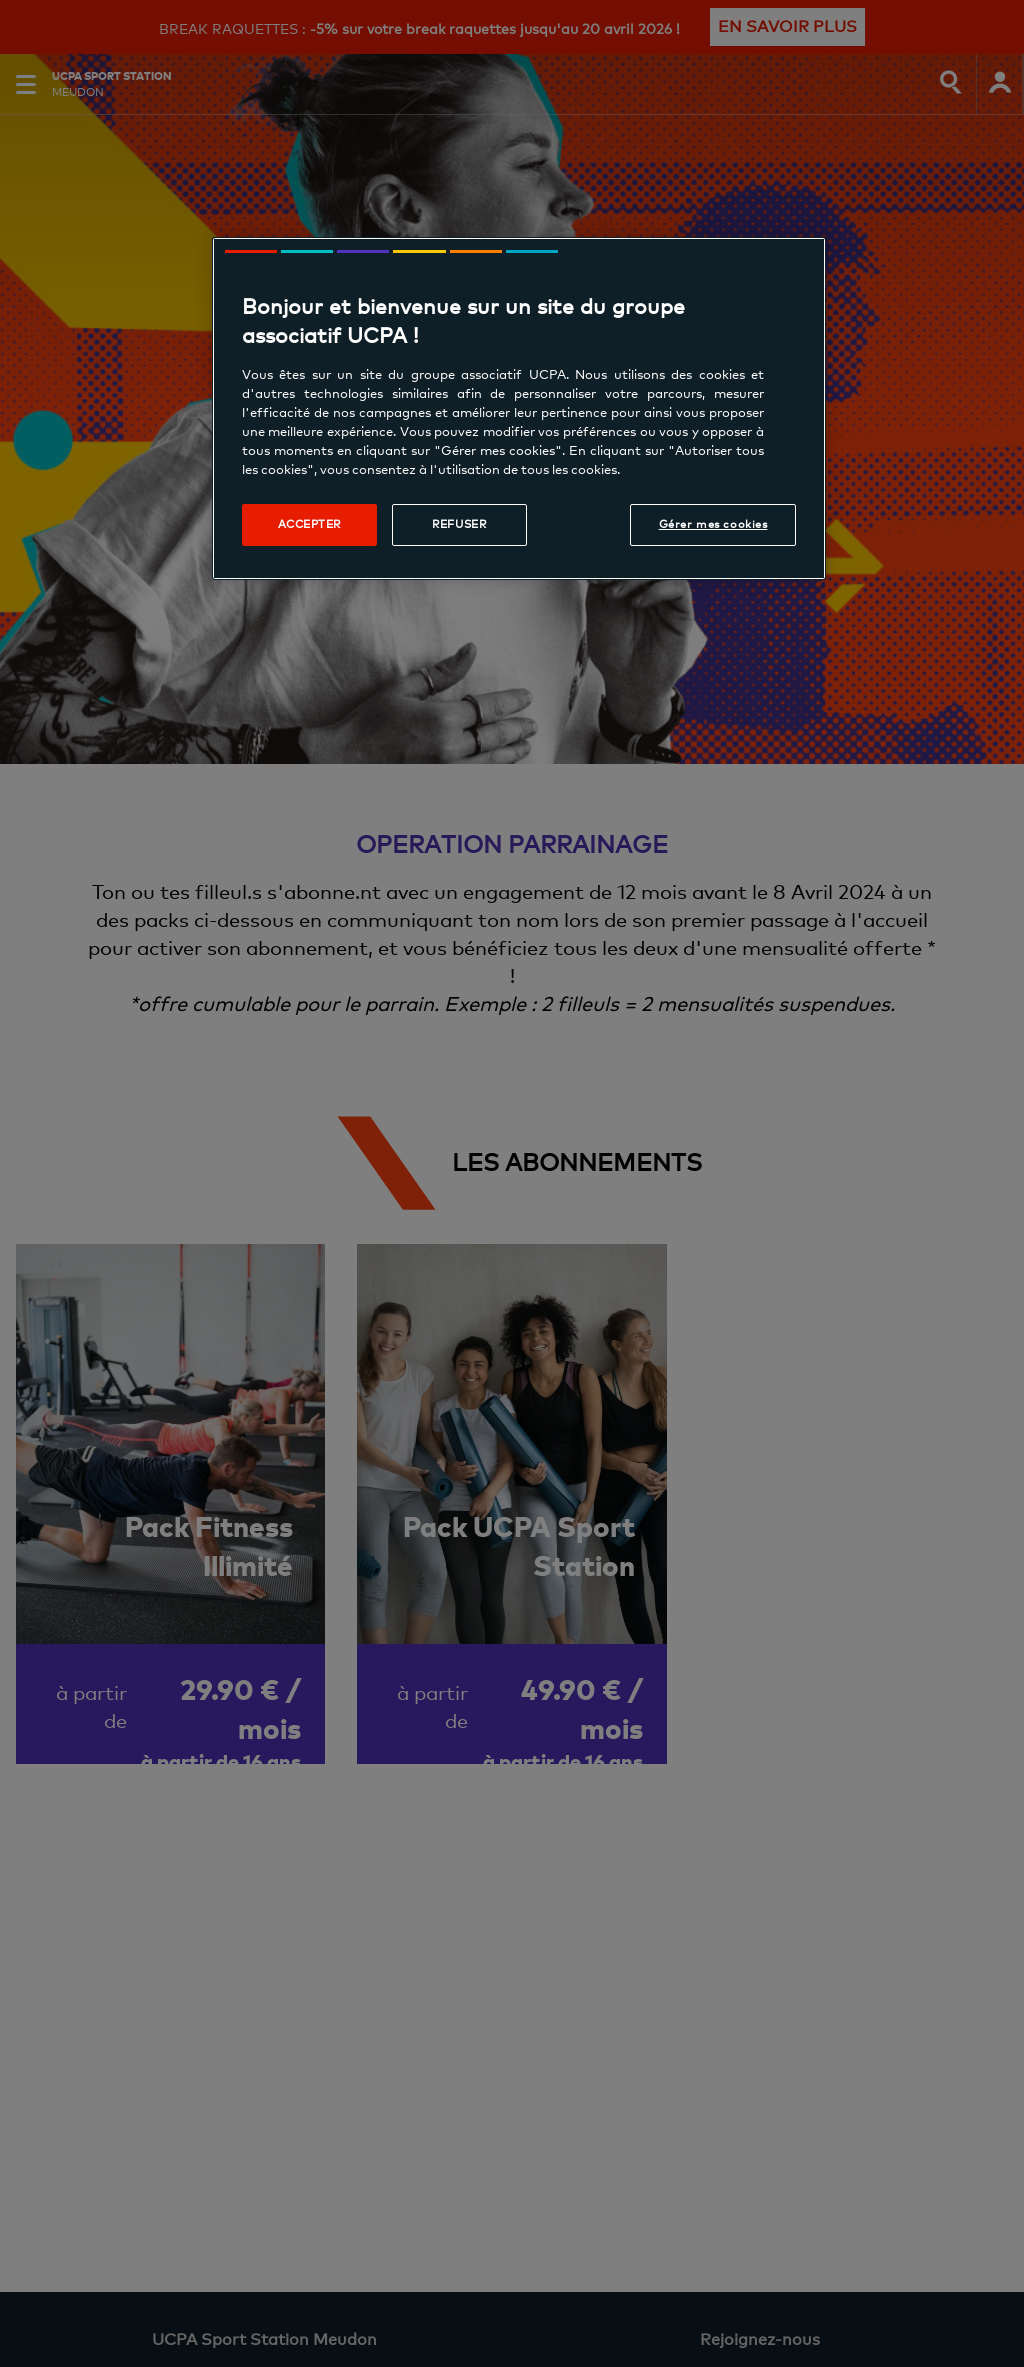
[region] (519, 408)
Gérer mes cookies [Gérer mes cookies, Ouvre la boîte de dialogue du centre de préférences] (713, 524)
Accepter (310, 524)
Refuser (459, 524)
